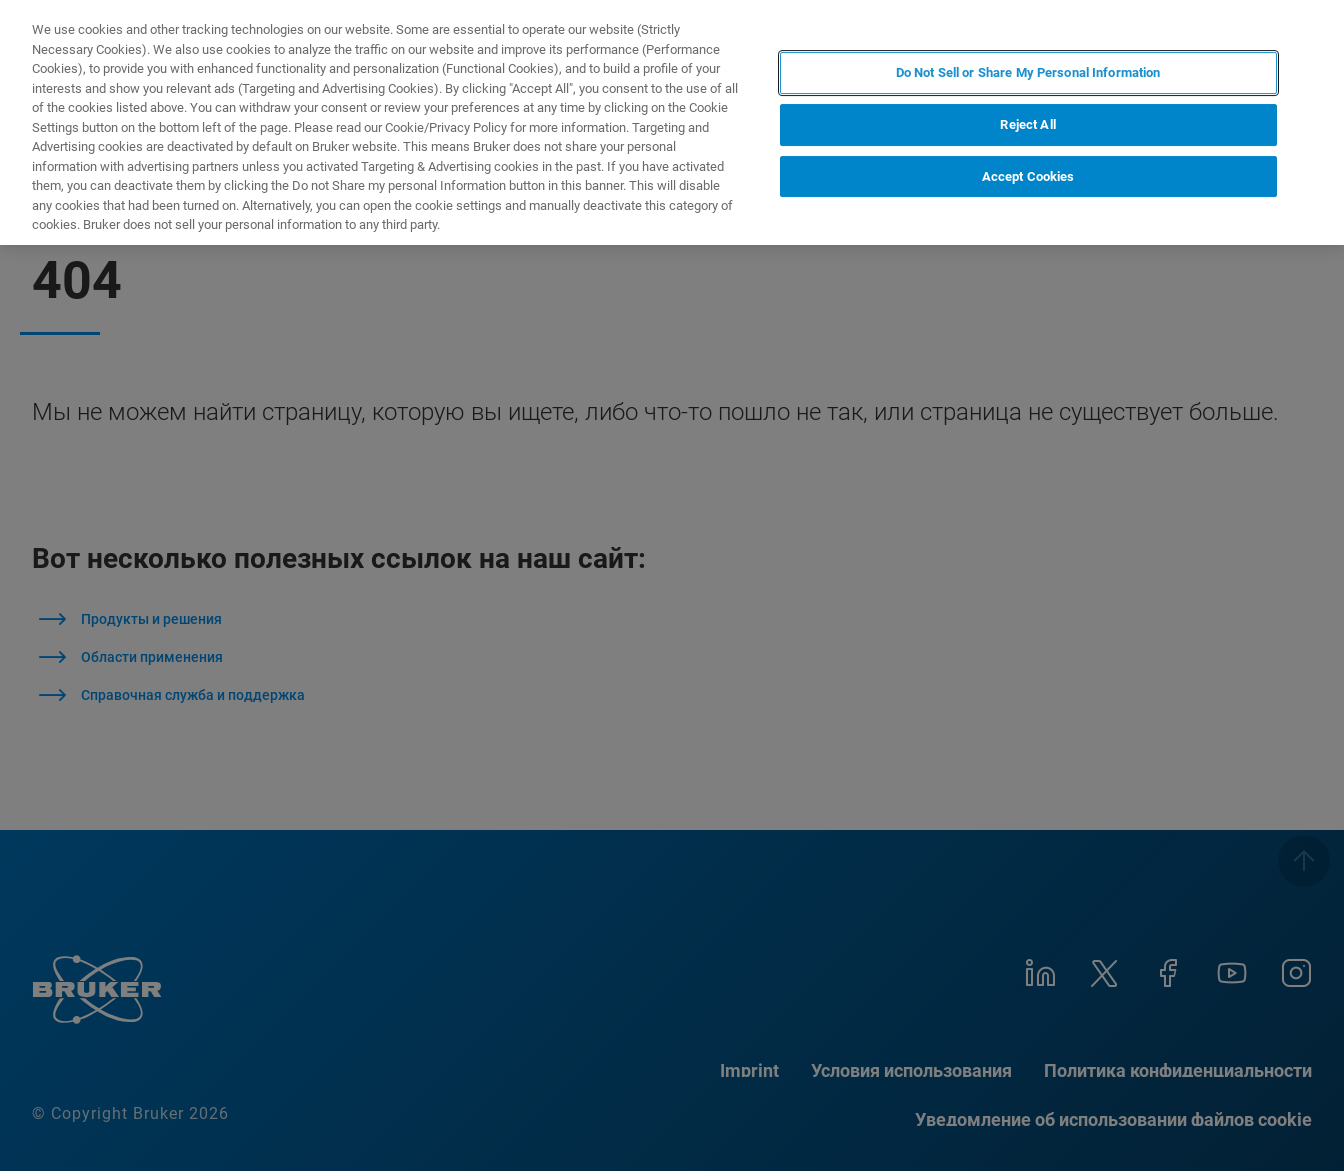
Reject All (1027, 124)
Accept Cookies (1028, 176)
